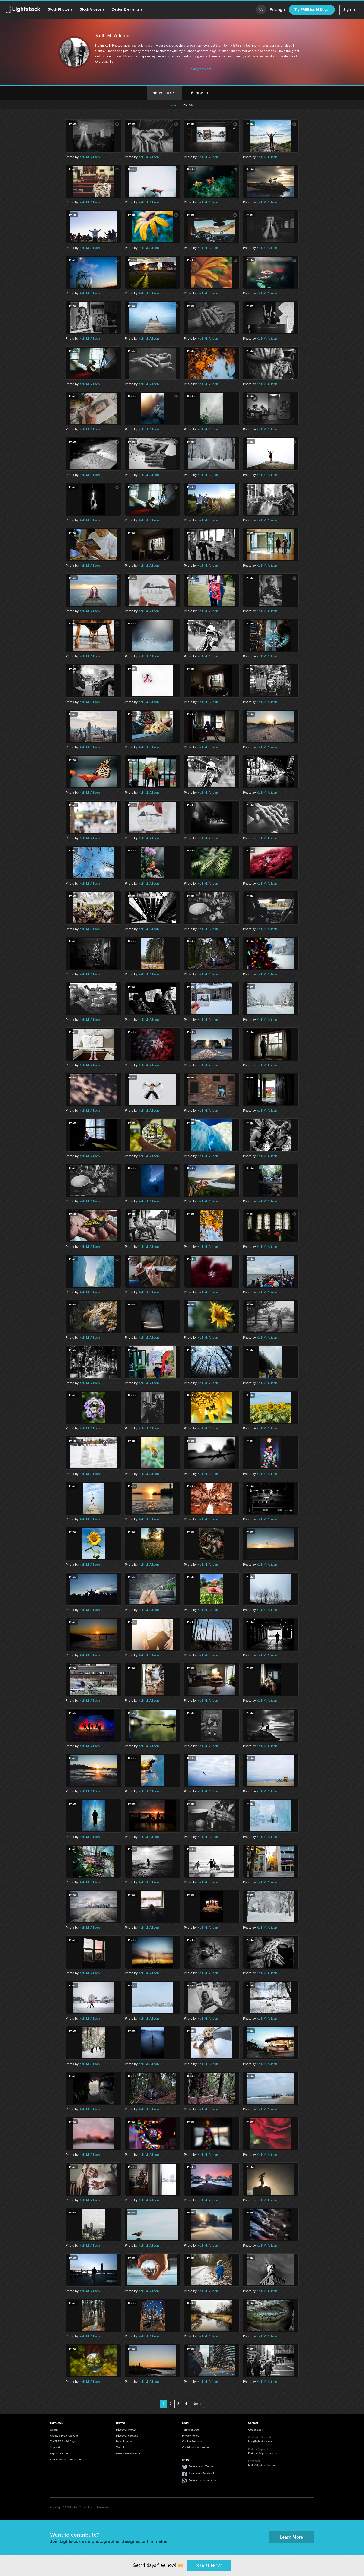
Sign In (349, 9)
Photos (187, 105)
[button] (60, 9)
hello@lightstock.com (261, 2465)
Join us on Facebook (202, 2473)
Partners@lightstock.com (263, 2453)
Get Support (255, 2429)
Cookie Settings (192, 2441)
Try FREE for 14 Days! (311, 9)
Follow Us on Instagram (203, 2480)
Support (55, 2447)
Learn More (291, 2537)
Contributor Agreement (196, 2447)
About (54, 2429)
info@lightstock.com (260, 2441)
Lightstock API (59, 2453)
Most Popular (124, 2441)
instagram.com (200, 68)
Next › (197, 2403)
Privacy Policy (190, 2435)
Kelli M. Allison (89, 157)
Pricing (277, 10)
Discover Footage (127, 2435)
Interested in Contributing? (67, 2459)
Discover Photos (126, 2429)
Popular (166, 93)
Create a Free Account (64, 2435)
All (173, 105)
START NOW (209, 2565)
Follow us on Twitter (201, 2466)
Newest (202, 93)
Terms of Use (190, 2429)
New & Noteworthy (128, 2453)
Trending (121, 2447)
